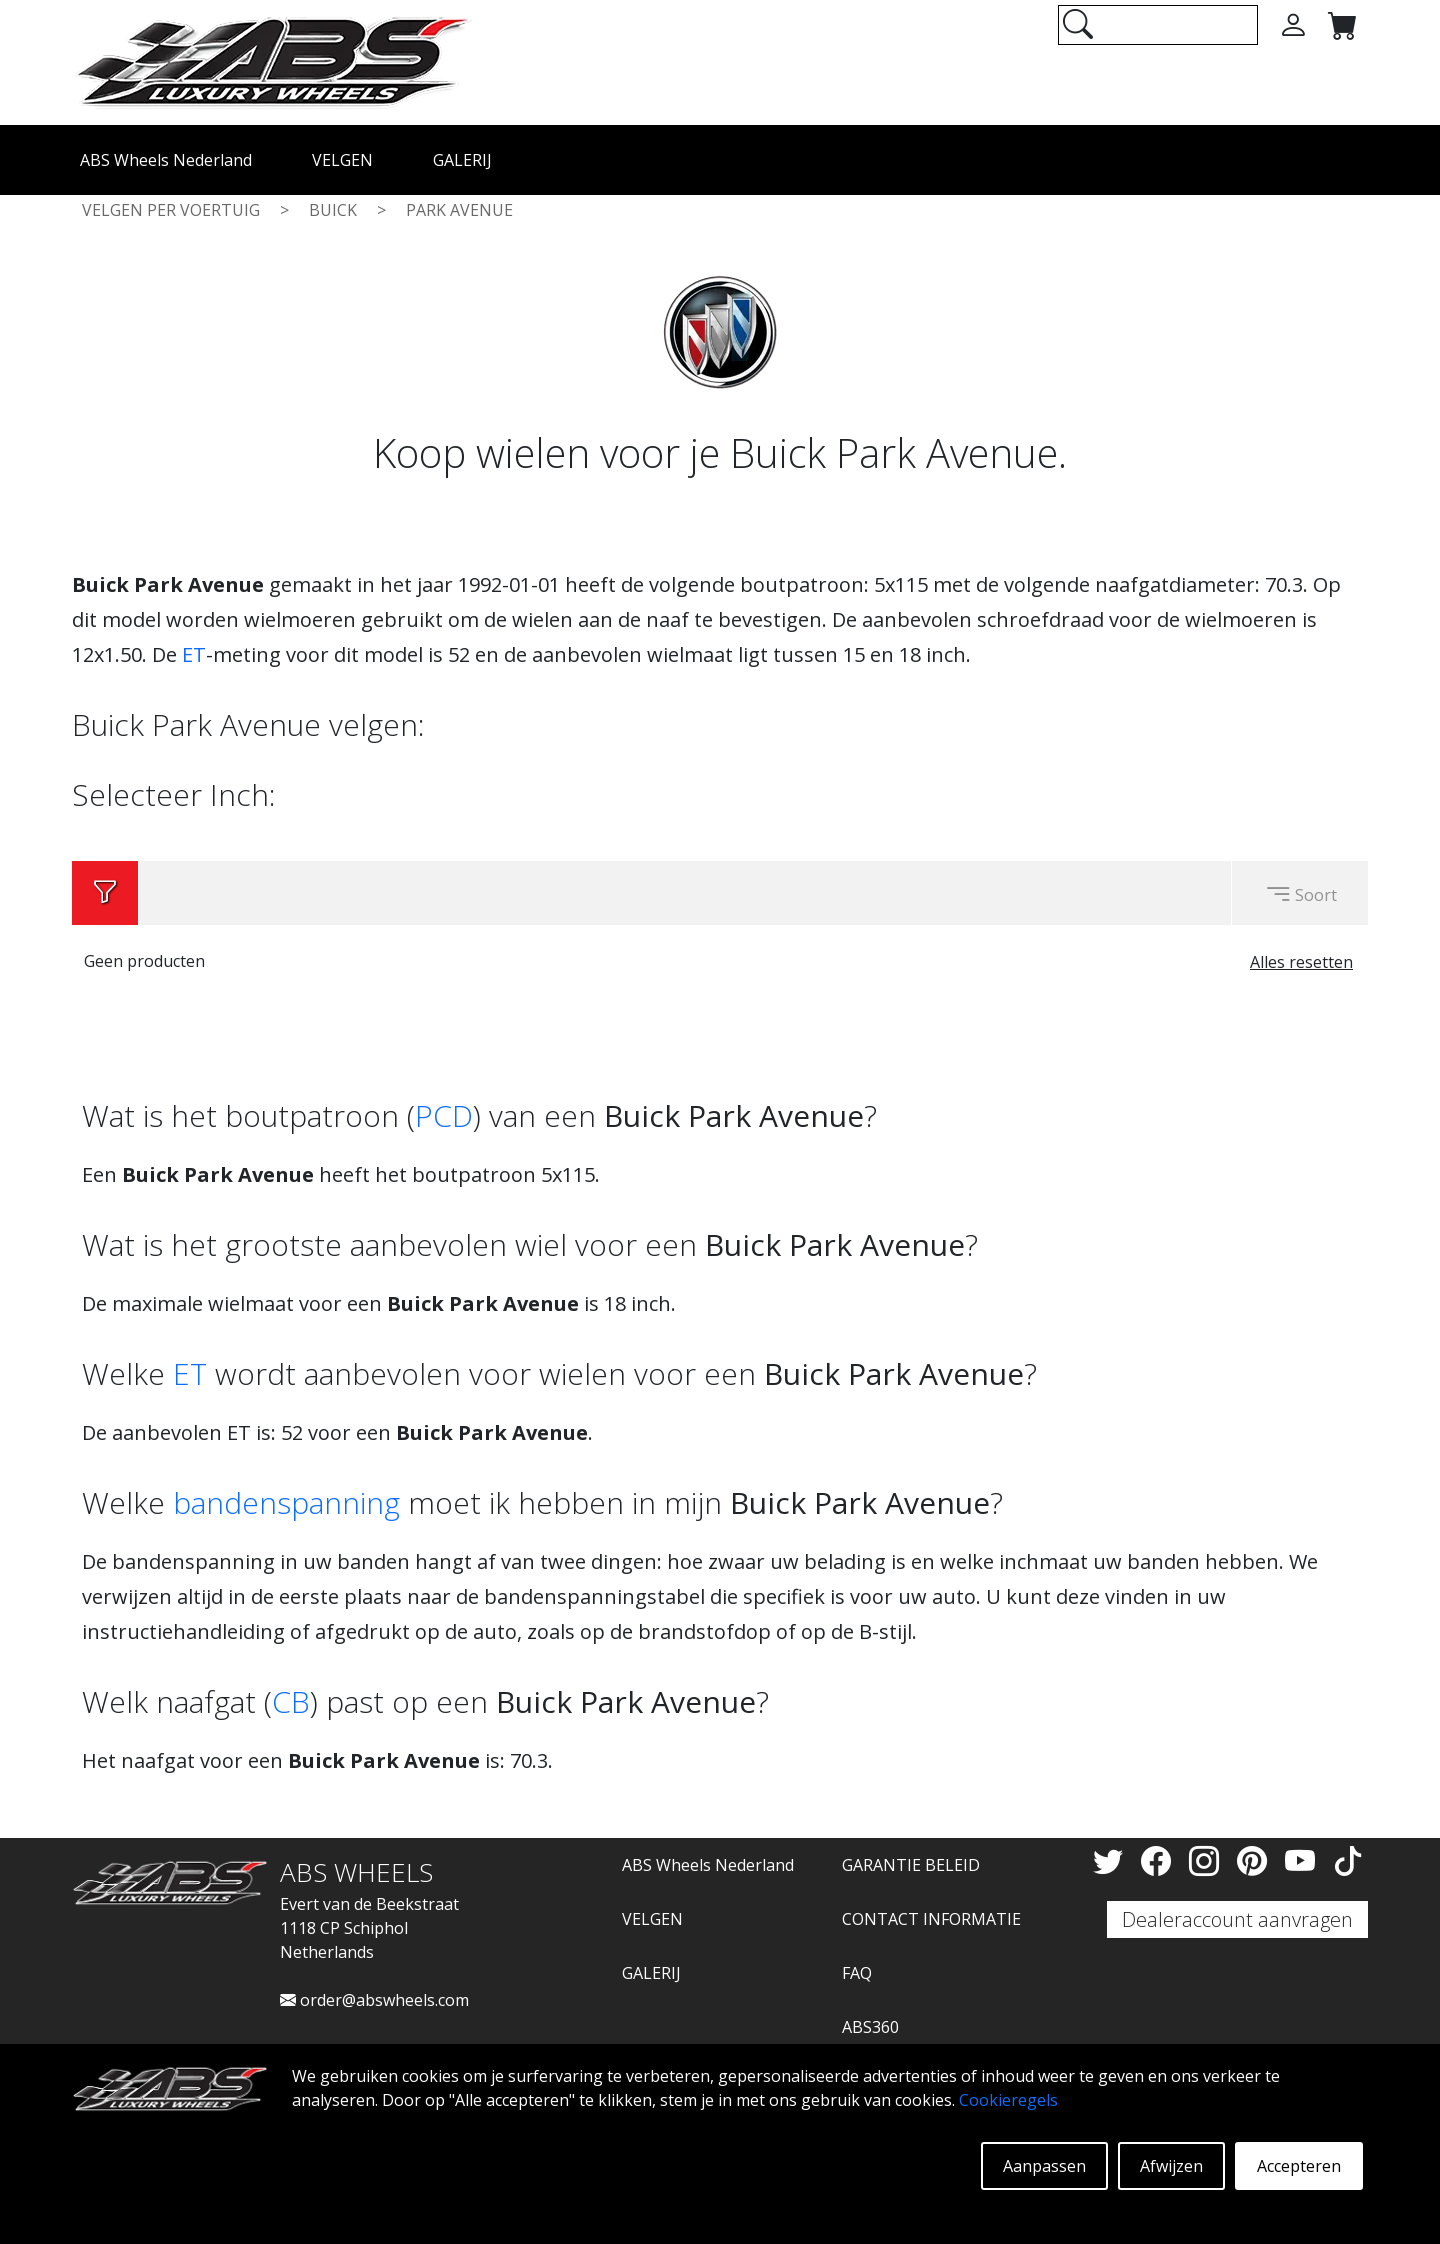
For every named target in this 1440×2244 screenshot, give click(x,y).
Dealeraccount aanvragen (1237, 1919)
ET (194, 654)
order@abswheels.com (374, 2000)
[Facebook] (1160, 1860)
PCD (444, 1115)
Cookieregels (1008, 2100)
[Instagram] (1208, 1860)
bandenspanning (286, 1502)
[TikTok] (1348, 1860)
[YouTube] (1304, 1860)
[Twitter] (1112, 1860)
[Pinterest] (1256, 1860)
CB (291, 1701)
